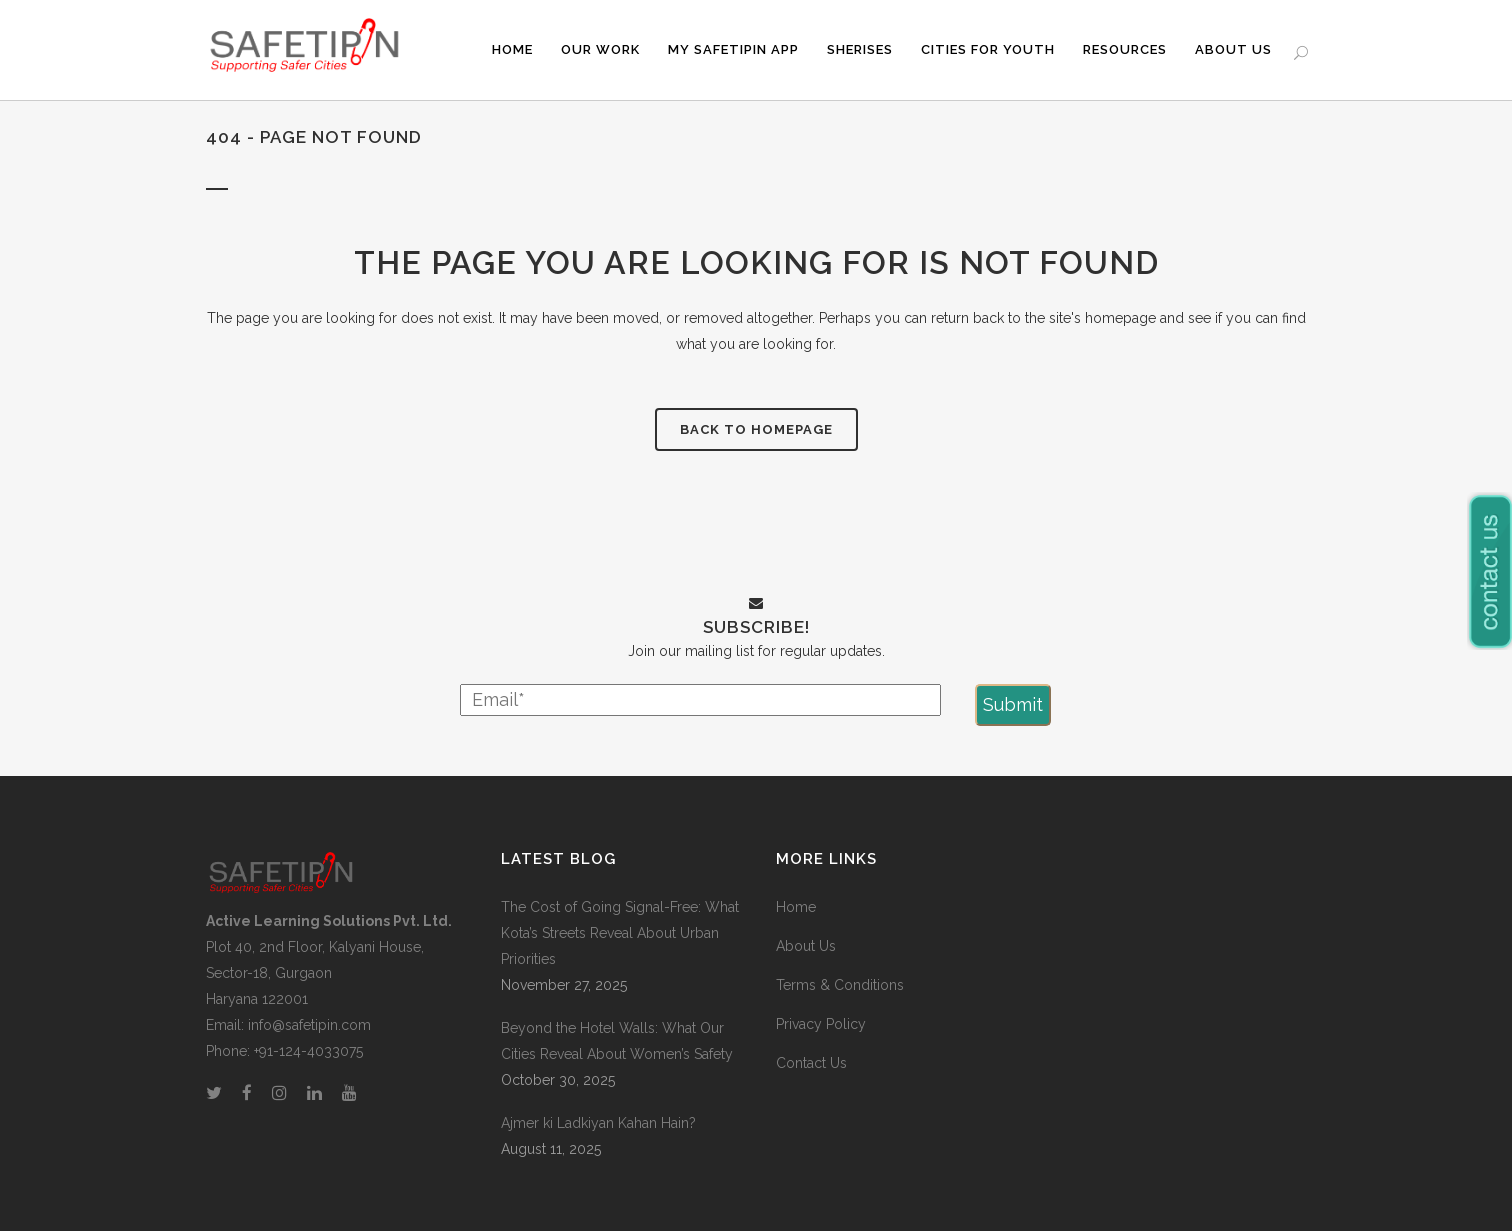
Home (796, 907)
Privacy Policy (821, 1024)
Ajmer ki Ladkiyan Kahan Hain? (598, 1123)
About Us (806, 946)
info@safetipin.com (309, 1025)
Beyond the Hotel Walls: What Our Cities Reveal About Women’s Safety (617, 1041)
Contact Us (811, 1063)
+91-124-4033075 (308, 1051)
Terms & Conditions (840, 985)
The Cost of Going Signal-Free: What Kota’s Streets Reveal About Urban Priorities (620, 933)
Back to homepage (756, 429)
